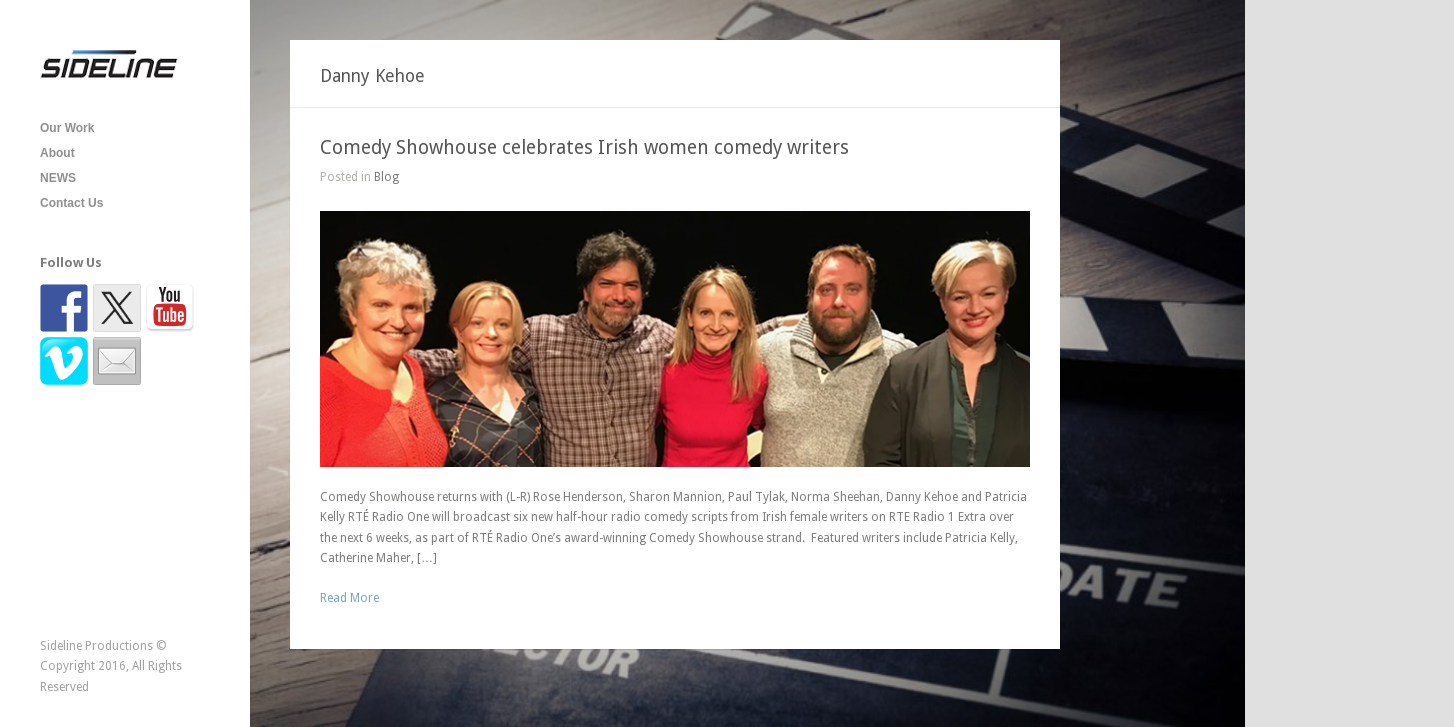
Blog (386, 177)
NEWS (58, 178)
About (57, 153)
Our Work (67, 128)
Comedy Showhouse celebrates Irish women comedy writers (584, 147)
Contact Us (71, 203)
